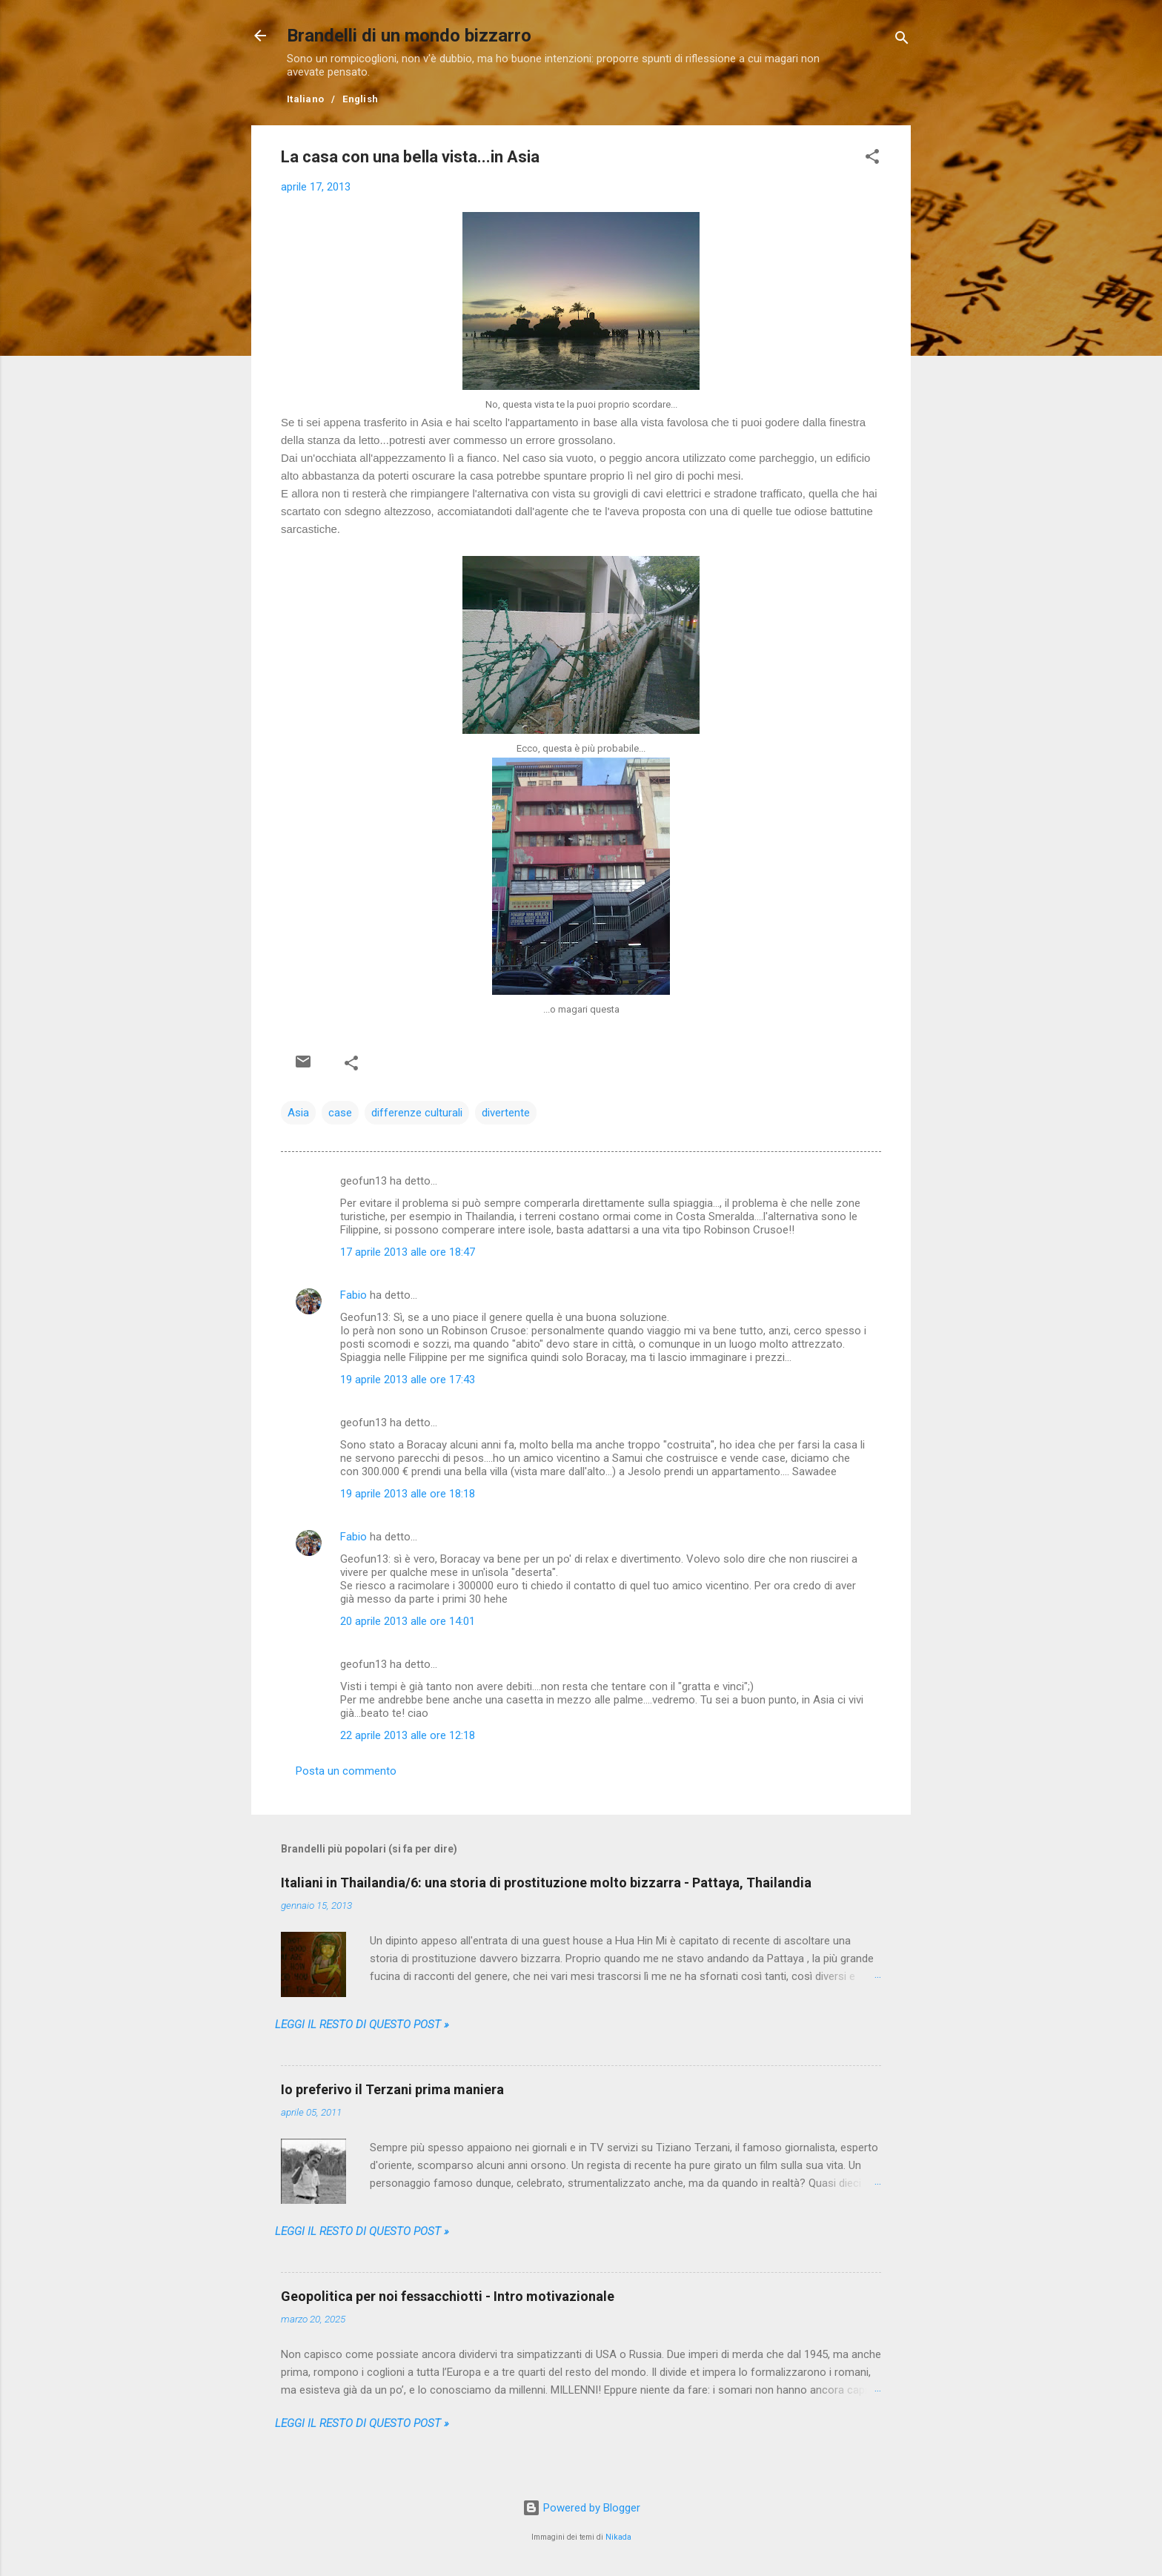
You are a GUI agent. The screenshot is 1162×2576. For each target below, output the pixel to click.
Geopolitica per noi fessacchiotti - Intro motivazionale (447, 2296)
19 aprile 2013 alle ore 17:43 (407, 1379)
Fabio (353, 1295)
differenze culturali (416, 1112)
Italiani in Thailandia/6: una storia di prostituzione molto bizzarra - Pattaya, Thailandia (546, 1882)
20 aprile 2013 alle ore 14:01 (407, 1621)
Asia (298, 1112)
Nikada (618, 2537)
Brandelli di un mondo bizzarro (409, 35)
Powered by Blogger (581, 2507)
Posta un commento (346, 1771)
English (360, 99)
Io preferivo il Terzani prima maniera (392, 2089)
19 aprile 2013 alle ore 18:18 (407, 1493)
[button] (872, 159)
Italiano (305, 99)
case (340, 1112)
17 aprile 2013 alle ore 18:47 (407, 1252)
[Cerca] (902, 40)
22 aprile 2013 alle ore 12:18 (407, 1735)
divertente (506, 1112)
